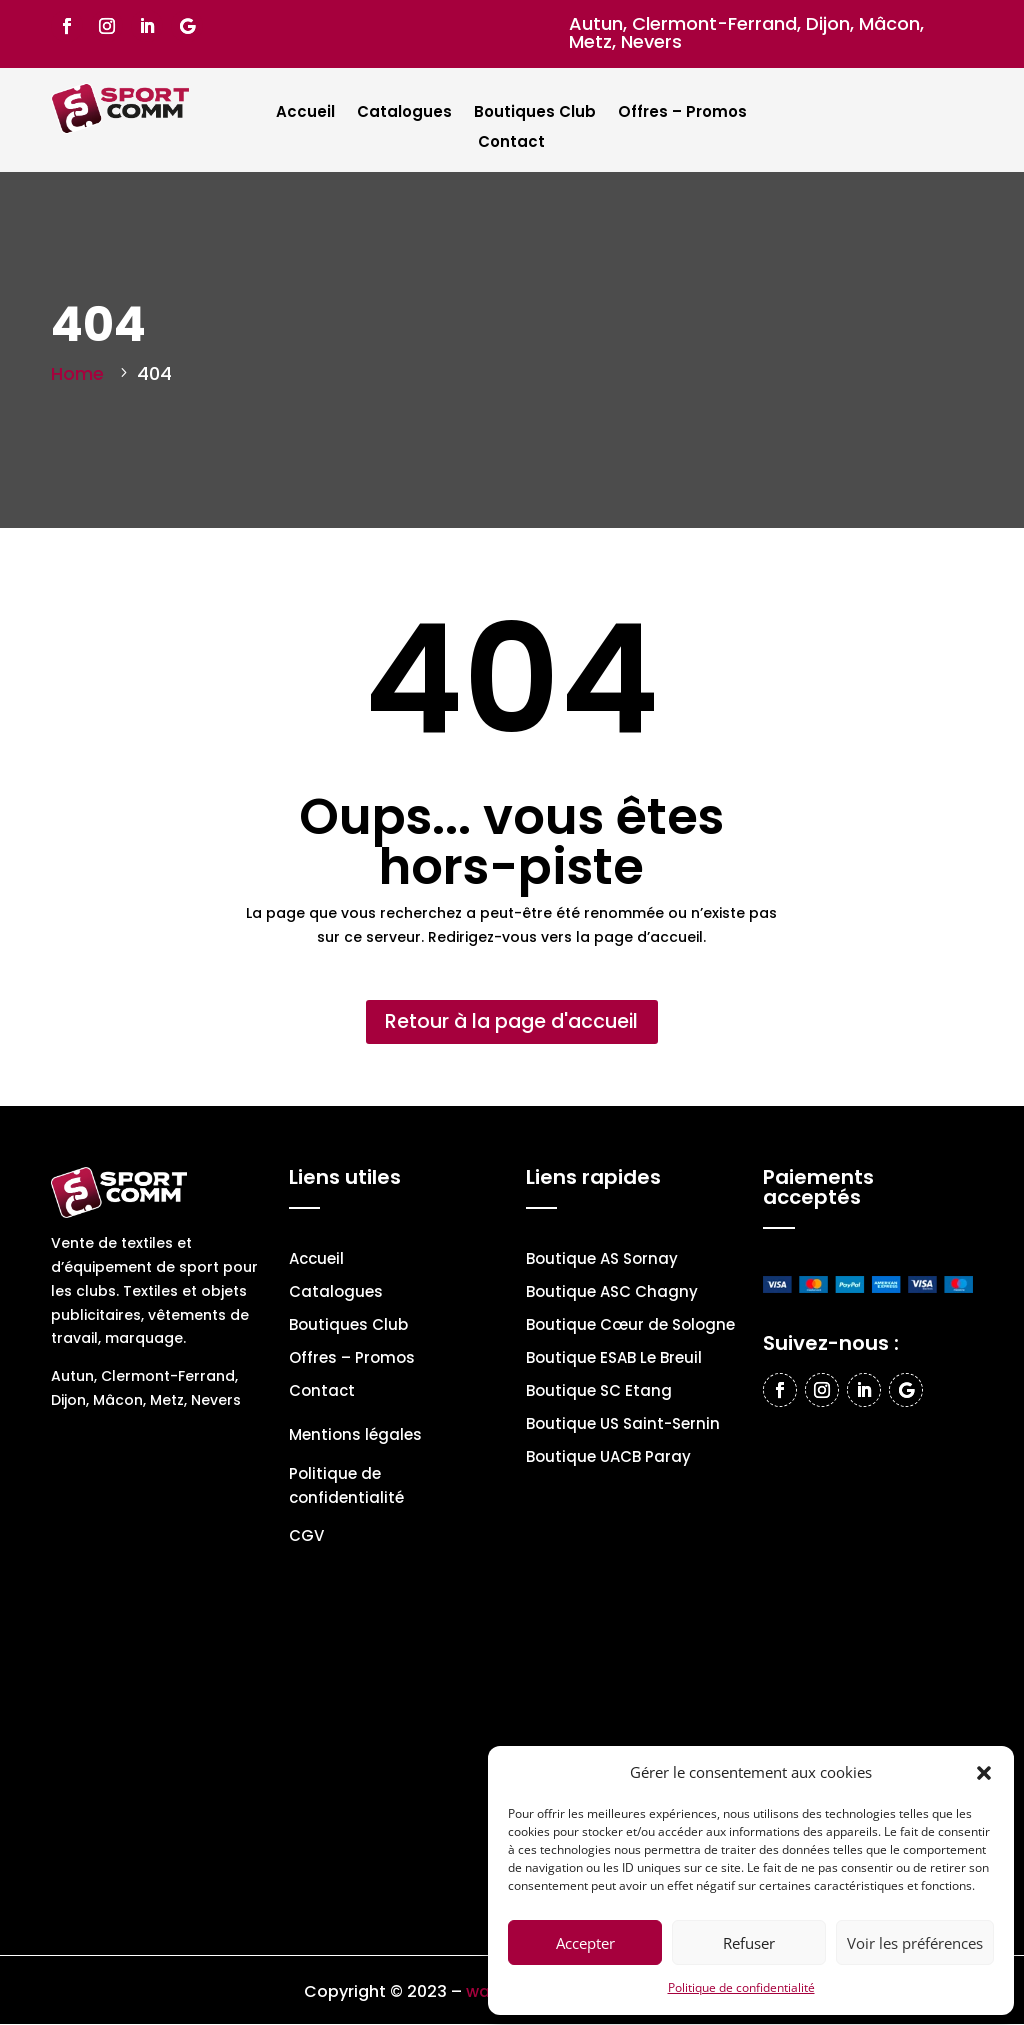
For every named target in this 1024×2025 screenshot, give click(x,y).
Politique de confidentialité (741, 1987)
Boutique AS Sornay (602, 1261)
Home (77, 373)
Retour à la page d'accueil (512, 1023)
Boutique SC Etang (599, 1393)
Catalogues (404, 113)
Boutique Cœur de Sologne (630, 1327)
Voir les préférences (915, 1943)
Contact (511, 143)
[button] (984, 1773)
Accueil (305, 113)
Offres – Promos (682, 113)
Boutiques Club (535, 113)
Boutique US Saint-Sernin (623, 1426)
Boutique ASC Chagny (612, 1294)
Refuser (749, 1943)
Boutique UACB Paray (608, 1459)
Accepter (585, 1943)
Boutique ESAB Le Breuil (614, 1360)
